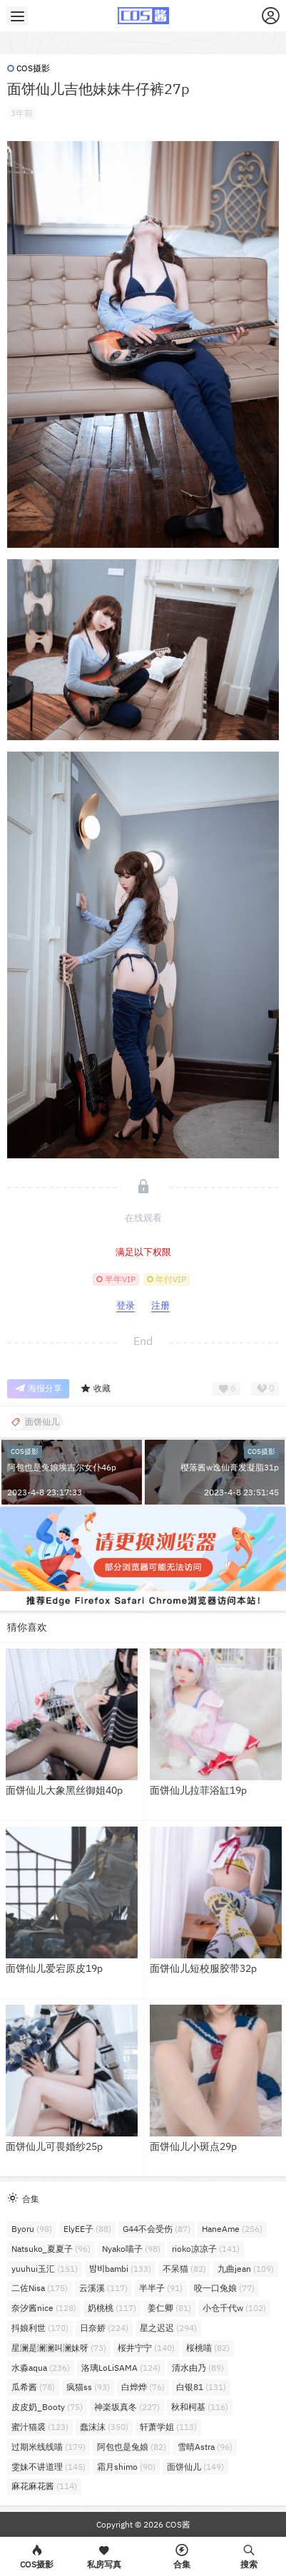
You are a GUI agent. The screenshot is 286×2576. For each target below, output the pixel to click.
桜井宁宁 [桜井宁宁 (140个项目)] (146, 2347)
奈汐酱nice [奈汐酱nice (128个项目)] (43, 2307)
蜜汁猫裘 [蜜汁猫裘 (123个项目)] (39, 2426)
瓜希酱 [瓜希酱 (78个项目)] (33, 2387)
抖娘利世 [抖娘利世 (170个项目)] (39, 2327)
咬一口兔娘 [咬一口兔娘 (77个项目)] (224, 2287)
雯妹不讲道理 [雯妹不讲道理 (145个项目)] (48, 2466)
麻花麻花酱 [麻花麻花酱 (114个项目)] (44, 2486)
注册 (160, 1305)
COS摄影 (28, 68)
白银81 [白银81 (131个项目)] (201, 2387)
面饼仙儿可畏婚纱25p (54, 2146)
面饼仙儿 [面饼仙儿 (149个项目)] (195, 2466)
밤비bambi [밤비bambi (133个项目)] (120, 2268)
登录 (125, 1305)
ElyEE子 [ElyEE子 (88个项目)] (87, 2228)
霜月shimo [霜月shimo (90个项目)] (126, 2466)
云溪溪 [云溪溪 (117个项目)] (103, 2287)
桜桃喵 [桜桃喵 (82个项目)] (208, 2347)
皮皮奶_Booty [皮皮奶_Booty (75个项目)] (47, 2406)
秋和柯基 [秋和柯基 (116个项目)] (199, 2406)
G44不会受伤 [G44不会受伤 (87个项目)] (156, 2228)
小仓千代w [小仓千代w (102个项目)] (234, 2307)
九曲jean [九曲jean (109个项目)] (246, 2268)
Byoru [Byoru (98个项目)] (31, 2228)
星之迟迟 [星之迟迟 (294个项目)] (168, 2327)
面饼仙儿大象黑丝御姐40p (64, 1790)
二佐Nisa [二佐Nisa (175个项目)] (39, 2287)
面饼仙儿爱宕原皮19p (54, 1968)
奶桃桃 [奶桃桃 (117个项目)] (112, 2307)
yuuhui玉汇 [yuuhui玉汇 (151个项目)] (44, 2268)
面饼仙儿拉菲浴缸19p (198, 1790)
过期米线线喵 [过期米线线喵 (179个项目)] (48, 2446)
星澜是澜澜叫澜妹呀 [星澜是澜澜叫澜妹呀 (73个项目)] (58, 2347)
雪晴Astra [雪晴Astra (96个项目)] (205, 2446)
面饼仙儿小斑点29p (193, 2146)
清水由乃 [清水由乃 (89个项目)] (198, 2367)
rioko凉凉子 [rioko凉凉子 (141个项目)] (206, 2248)
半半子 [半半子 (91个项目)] (161, 2287)
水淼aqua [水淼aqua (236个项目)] (40, 2367)
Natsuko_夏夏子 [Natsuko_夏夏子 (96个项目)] (51, 2248)
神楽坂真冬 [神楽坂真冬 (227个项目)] (127, 2406)
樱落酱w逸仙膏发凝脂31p (229, 1467)
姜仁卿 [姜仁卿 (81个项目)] (169, 2307)
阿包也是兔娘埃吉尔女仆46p (61, 1467)
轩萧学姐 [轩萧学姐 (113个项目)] (168, 2426)
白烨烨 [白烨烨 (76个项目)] (143, 2387)
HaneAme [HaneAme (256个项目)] (232, 2228)
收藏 (95, 1389)
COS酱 (176, 2524)
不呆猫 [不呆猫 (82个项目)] (184, 2268)
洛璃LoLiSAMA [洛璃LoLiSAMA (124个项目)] (120, 2367)
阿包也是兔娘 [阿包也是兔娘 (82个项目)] (131, 2446)
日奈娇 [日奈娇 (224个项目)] (104, 2327)
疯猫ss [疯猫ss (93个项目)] (88, 2387)
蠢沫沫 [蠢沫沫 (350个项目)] (104, 2426)
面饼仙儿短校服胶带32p (203, 1968)
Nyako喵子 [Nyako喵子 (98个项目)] (131, 2248)
